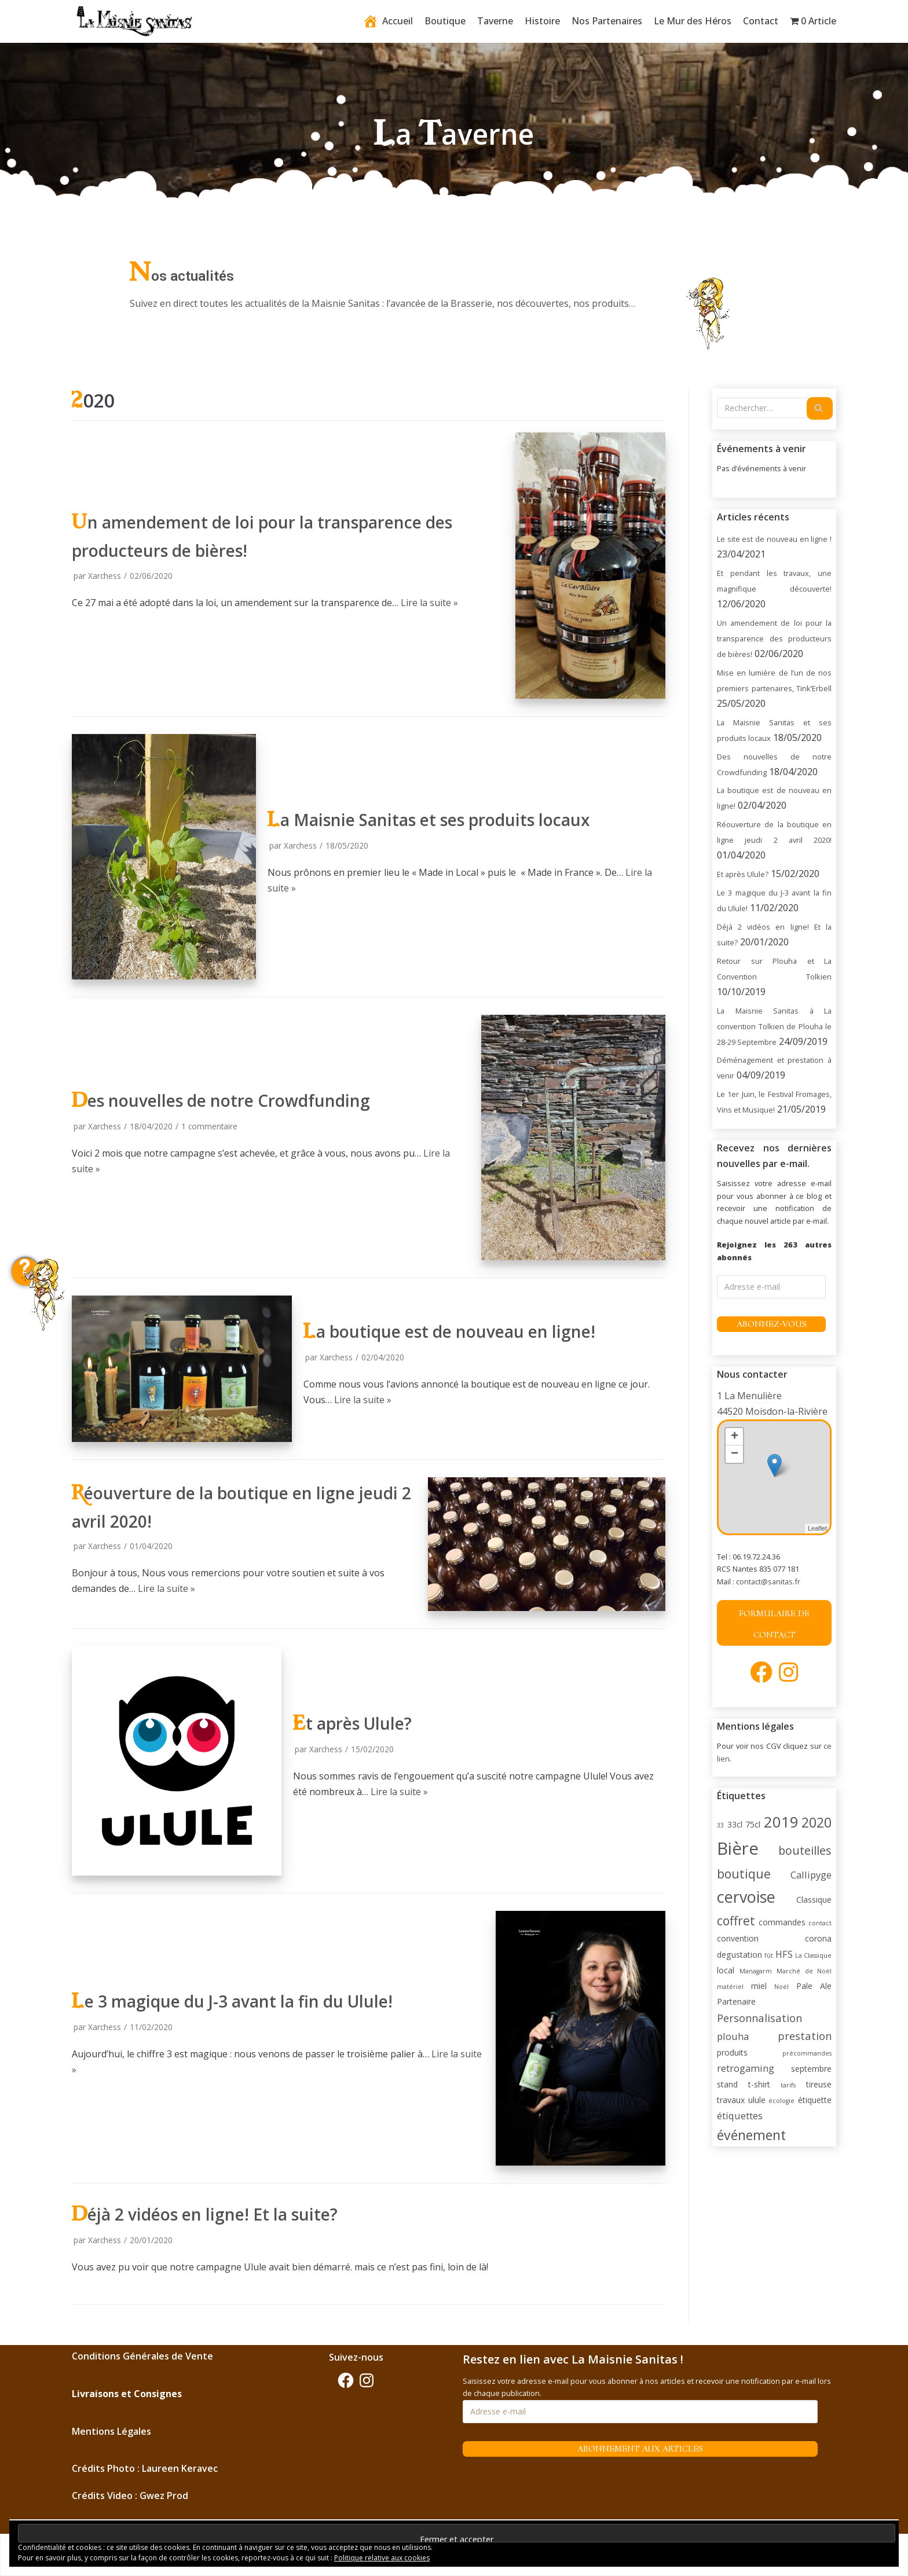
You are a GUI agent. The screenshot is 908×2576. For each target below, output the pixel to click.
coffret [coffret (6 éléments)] (736, 1920)
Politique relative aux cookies (382, 2558)
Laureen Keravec (180, 2468)
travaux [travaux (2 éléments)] (731, 2099)
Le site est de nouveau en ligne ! (774, 539)
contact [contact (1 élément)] (820, 1923)
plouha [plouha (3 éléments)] (733, 2036)
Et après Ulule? (352, 1723)
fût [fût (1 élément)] (768, 1955)
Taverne (495, 20)
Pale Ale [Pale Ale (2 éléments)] (814, 1985)
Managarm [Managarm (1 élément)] (755, 1971)
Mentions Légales (111, 2431)
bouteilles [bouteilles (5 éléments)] (805, 1850)
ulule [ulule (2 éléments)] (757, 2099)
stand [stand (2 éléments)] (727, 2084)
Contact (760, 20)
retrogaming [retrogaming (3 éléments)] (745, 2068)
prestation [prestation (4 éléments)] (805, 2035)
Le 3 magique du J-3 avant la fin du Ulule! (232, 2001)
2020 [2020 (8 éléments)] (816, 1822)
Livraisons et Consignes (127, 2393)
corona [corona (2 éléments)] (818, 1938)
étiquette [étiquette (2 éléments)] (815, 2099)
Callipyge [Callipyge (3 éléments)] (811, 1874)
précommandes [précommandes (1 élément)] (807, 2053)
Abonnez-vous (772, 1324)
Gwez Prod (164, 2495)
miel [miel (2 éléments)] (759, 1985)
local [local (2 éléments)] (725, 1970)
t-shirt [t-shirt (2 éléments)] (759, 2084)
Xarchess (104, 575)
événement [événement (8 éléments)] (751, 2135)
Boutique (445, 20)
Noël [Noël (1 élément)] (781, 1987)
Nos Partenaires (607, 20)
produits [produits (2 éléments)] (732, 2052)
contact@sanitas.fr (768, 1581)
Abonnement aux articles (640, 2448)
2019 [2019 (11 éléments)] (781, 1822)
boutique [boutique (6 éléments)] (744, 1873)
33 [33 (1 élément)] (720, 1825)
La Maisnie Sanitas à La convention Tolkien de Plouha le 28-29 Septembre (774, 1026)
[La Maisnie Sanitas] (135, 22)
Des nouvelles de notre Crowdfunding (221, 1100)
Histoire (542, 20)
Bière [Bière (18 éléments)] (738, 1848)
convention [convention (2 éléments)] (738, 1938)
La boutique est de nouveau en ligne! (449, 1331)
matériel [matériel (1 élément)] (730, 1987)
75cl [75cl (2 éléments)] (752, 1824)
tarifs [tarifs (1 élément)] (788, 2085)
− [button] (734, 1454)
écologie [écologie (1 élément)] (781, 2101)
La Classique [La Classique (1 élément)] (813, 1955)
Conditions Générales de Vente (142, 2356)
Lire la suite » (429, 602)
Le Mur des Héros (692, 20)
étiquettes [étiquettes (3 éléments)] (740, 2115)
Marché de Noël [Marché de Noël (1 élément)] (804, 1971)
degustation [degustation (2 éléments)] (739, 1954)
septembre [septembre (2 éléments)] (811, 2068)
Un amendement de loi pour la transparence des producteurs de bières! (774, 638)
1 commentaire (209, 1126)
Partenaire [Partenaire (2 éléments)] (736, 2001)
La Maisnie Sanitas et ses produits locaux (429, 820)
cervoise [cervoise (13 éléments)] (746, 1896)
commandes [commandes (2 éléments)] (782, 1922)
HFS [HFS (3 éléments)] (784, 1954)
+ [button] (734, 1436)
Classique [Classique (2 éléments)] (814, 1899)
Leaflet (817, 1528)
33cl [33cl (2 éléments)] (734, 1824)
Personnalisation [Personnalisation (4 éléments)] (759, 2017)
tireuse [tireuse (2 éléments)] (819, 2084)
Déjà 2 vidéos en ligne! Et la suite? (205, 2214)
